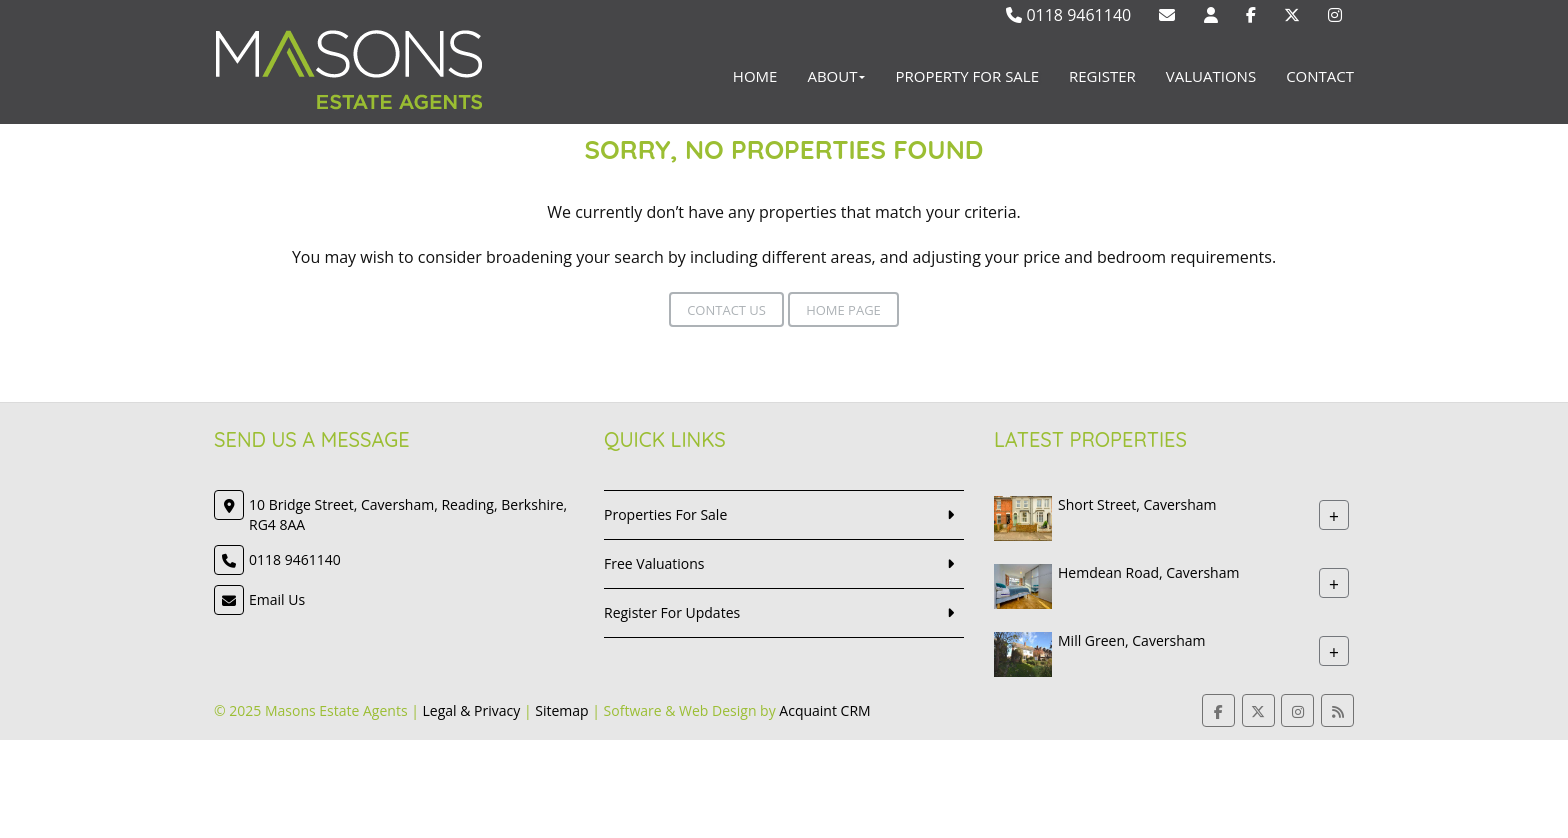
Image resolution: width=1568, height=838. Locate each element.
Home (755, 76)
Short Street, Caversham (1137, 504)
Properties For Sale (665, 514)
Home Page (843, 310)
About (836, 76)
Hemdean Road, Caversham (1148, 572)
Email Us (277, 599)
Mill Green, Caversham (1131, 640)
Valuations (1211, 76)
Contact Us (726, 310)
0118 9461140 (1068, 15)
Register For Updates (672, 612)
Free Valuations (654, 563)
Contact (1320, 76)
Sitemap (561, 710)
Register (1102, 76)
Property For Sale (967, 76)
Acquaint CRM (824, 710)
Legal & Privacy (472, 710)
